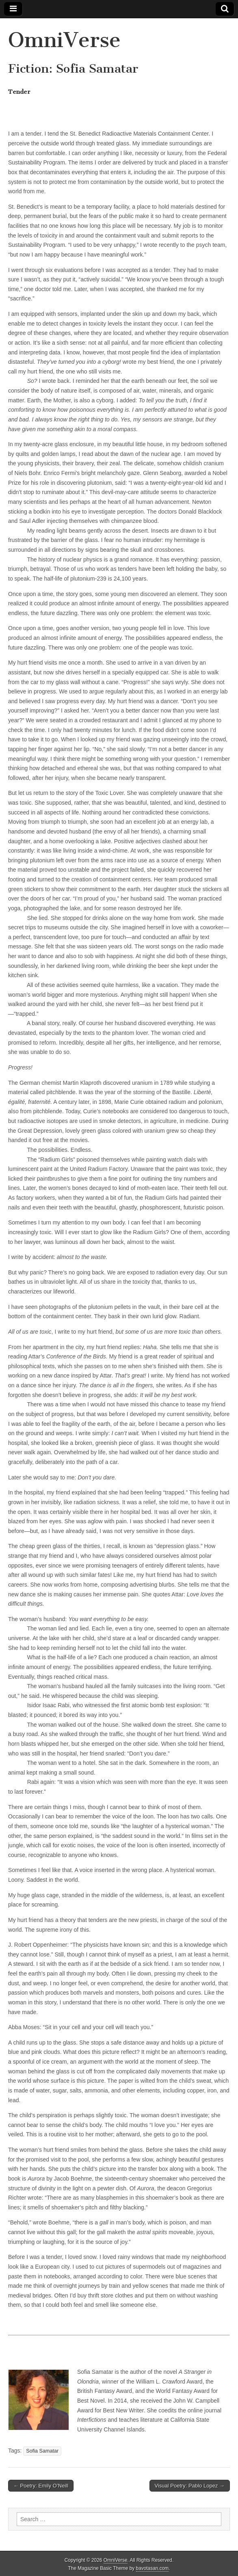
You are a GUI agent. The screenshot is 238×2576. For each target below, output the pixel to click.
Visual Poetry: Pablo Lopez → (190, 2486)
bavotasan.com (152, 2568)
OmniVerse (64, 40)
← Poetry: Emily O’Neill (40, 2486)
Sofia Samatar (42, 2451)
